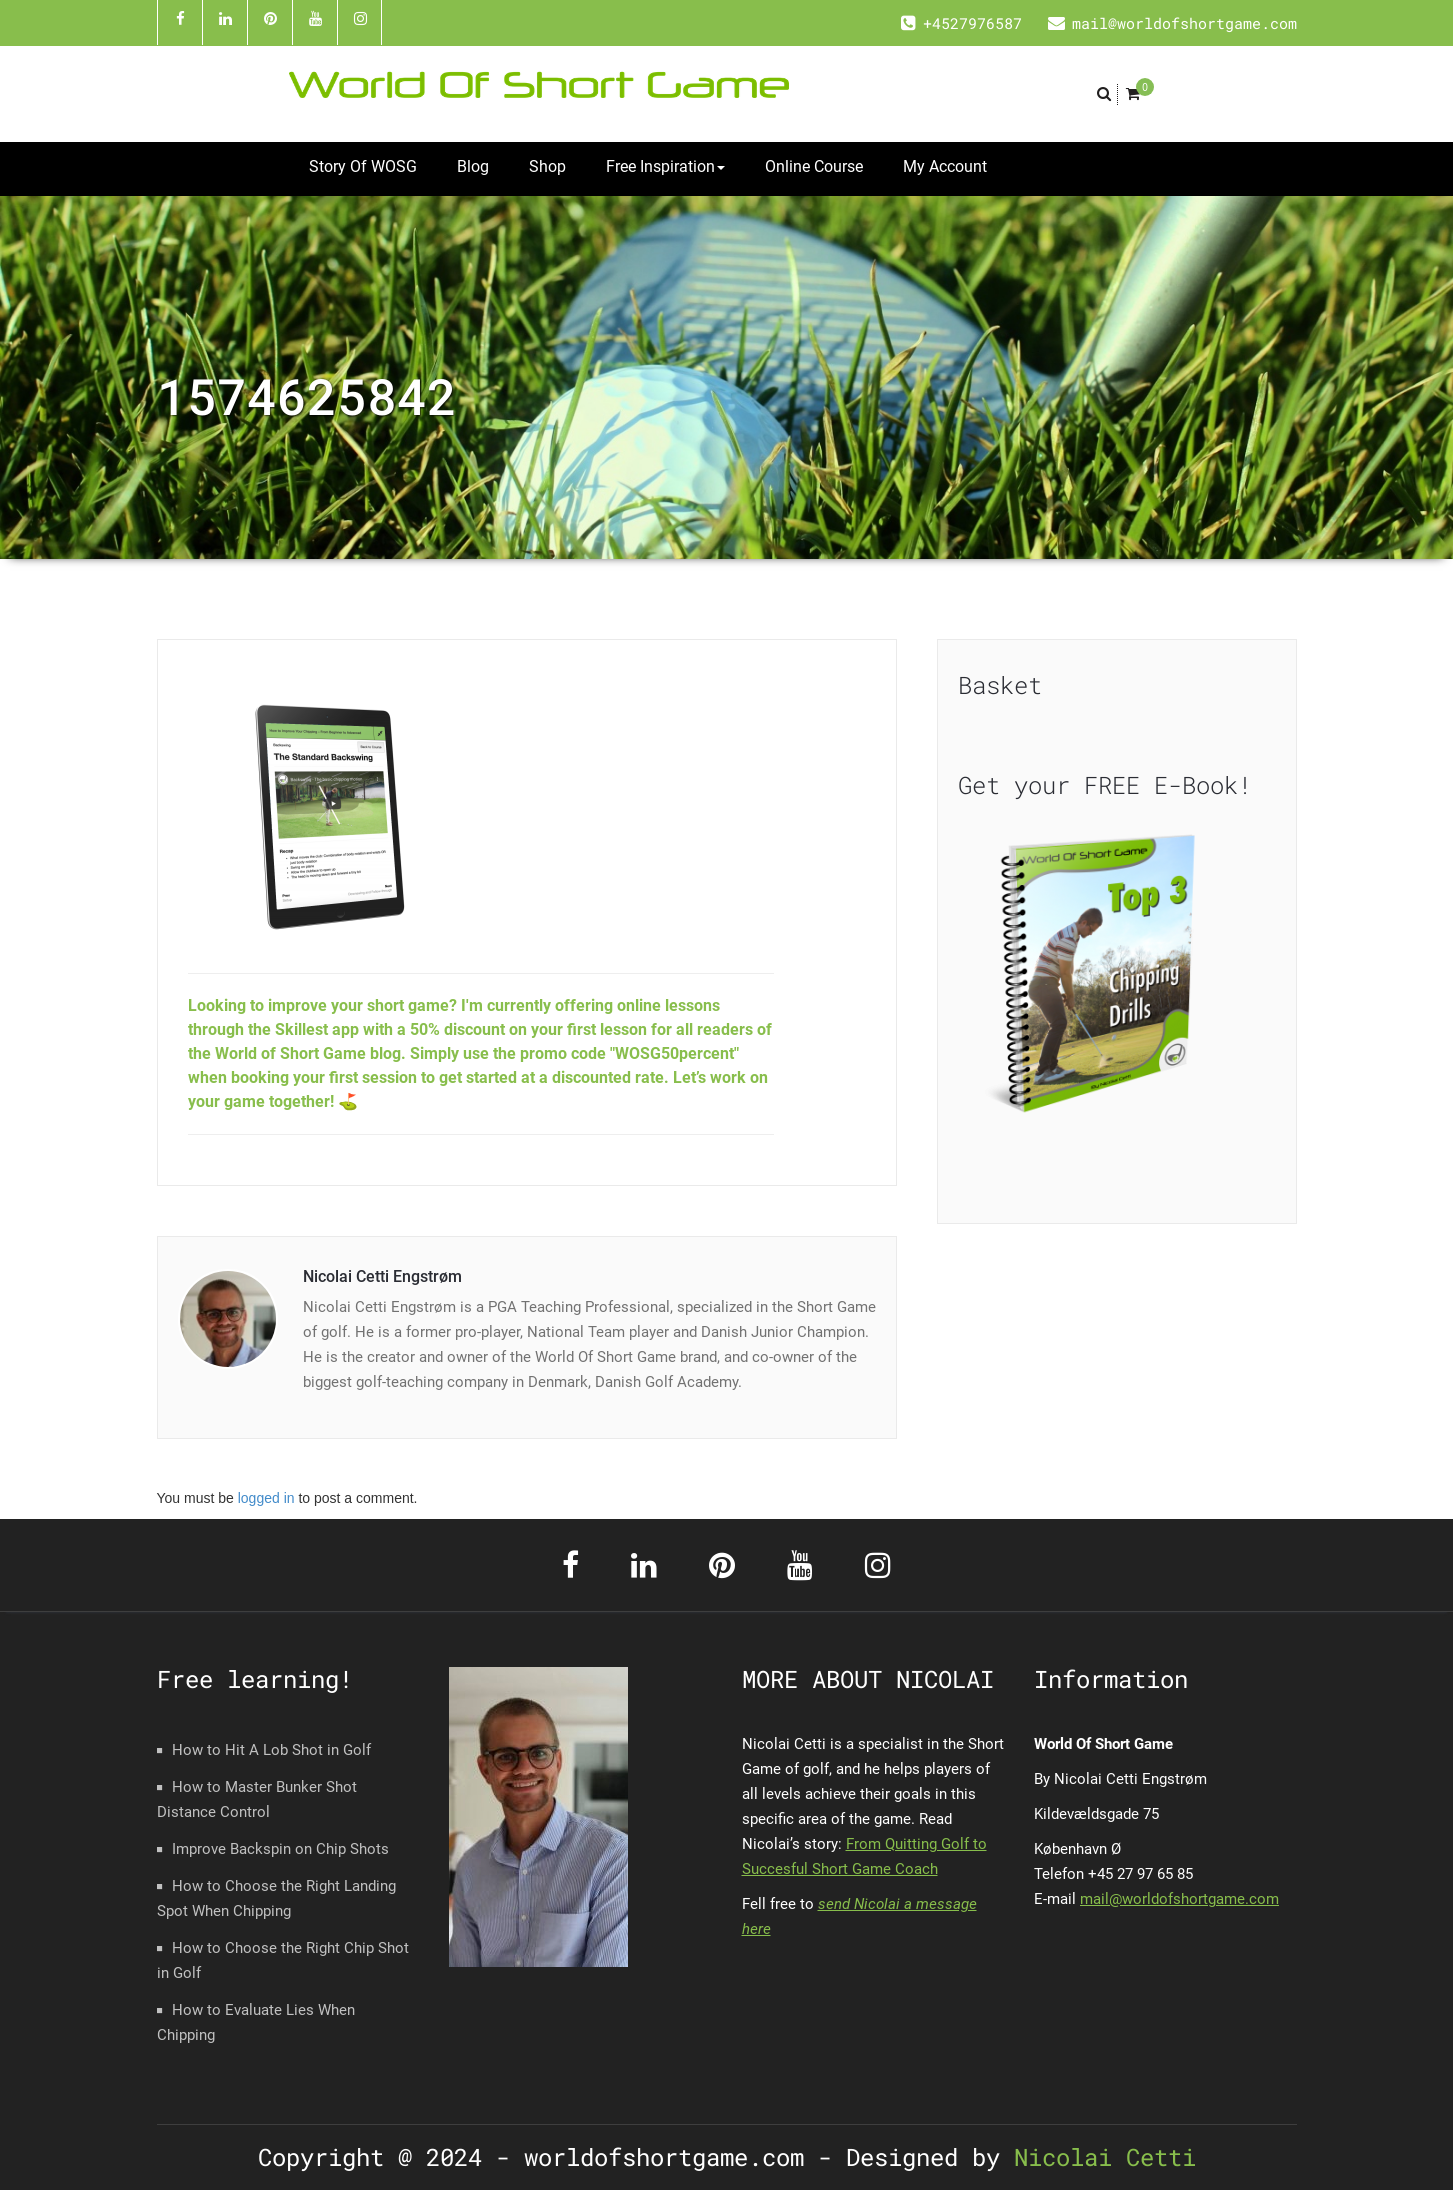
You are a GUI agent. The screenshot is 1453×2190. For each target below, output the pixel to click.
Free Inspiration (665, 166)
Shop (547, 166)
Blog (473, 166)
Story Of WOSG (363, 166)
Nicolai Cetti (1098, 2157)
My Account (945, 166)
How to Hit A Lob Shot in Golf (271, 1750)
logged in (266, 1498)
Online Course (814, 166)
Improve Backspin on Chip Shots (280, 1849)
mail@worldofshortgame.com (1179, 1899)
